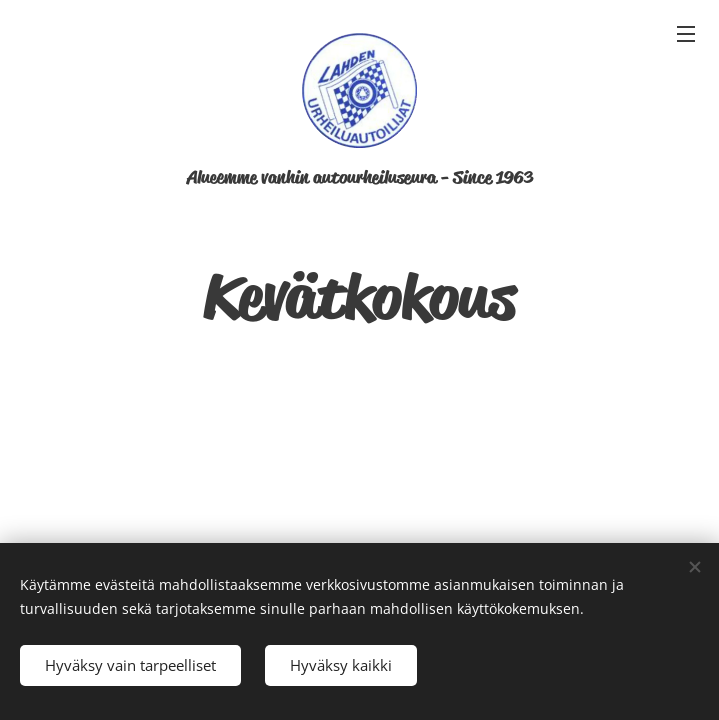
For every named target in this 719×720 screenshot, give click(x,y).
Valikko (686, 34)
